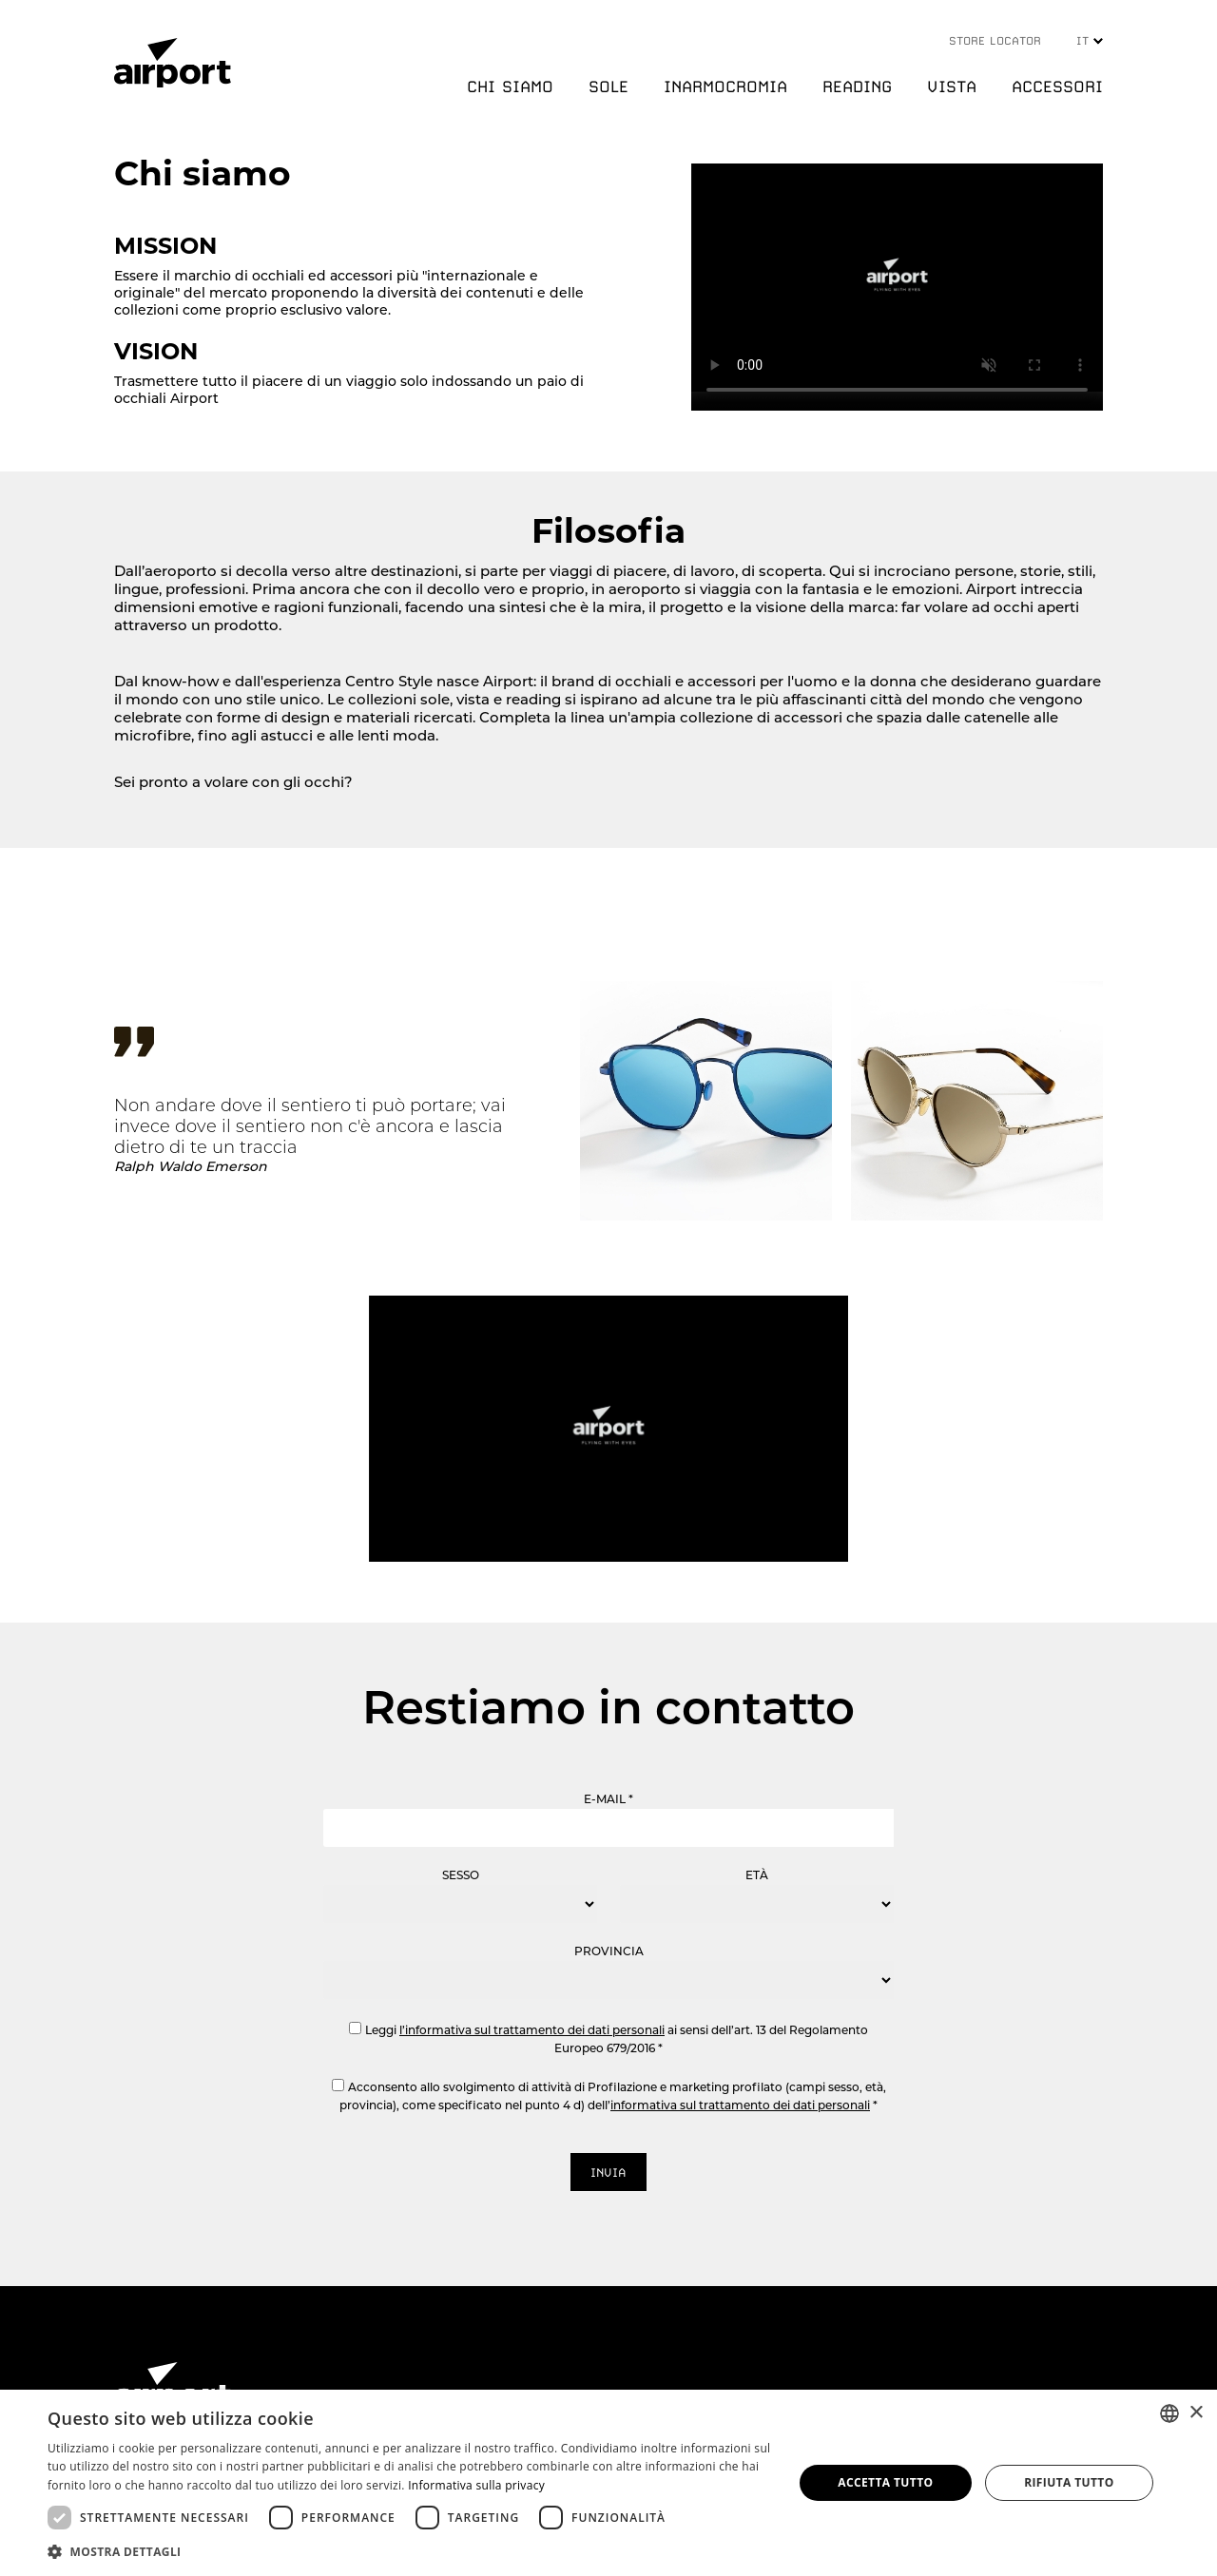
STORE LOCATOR (995, 41)
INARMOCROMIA (725, 86)
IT (1089, 41)
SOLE (608, 86)
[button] (409, 2551)
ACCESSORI (1057, 86)
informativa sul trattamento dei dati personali (740, 2105)
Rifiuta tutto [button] (1069, 2482)
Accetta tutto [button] (885, 2482)
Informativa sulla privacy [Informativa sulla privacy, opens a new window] (476, 2485)
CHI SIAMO (510, 86)
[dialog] (608, 2483)
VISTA (951, 86)
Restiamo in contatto (608, 1707)
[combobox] (1169, 2413)
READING (857, 86)
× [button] (1195, 2413)
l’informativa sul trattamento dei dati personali (532, 2030)
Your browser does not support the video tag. (897, 277)
